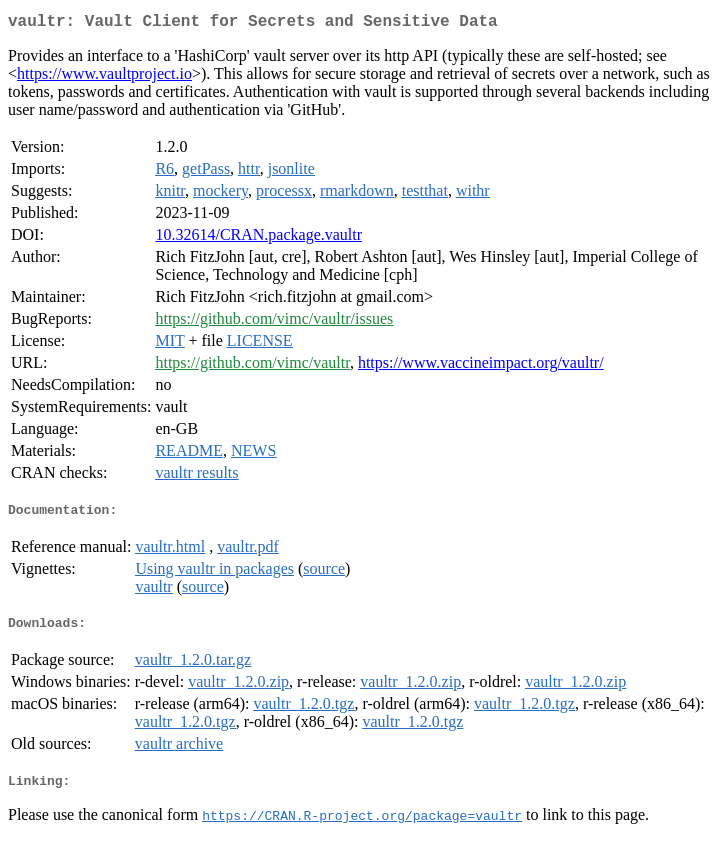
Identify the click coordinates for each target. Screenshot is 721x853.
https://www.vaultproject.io (104, 77)
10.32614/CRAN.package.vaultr (258, 238)
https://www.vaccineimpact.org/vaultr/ (481, 366)
